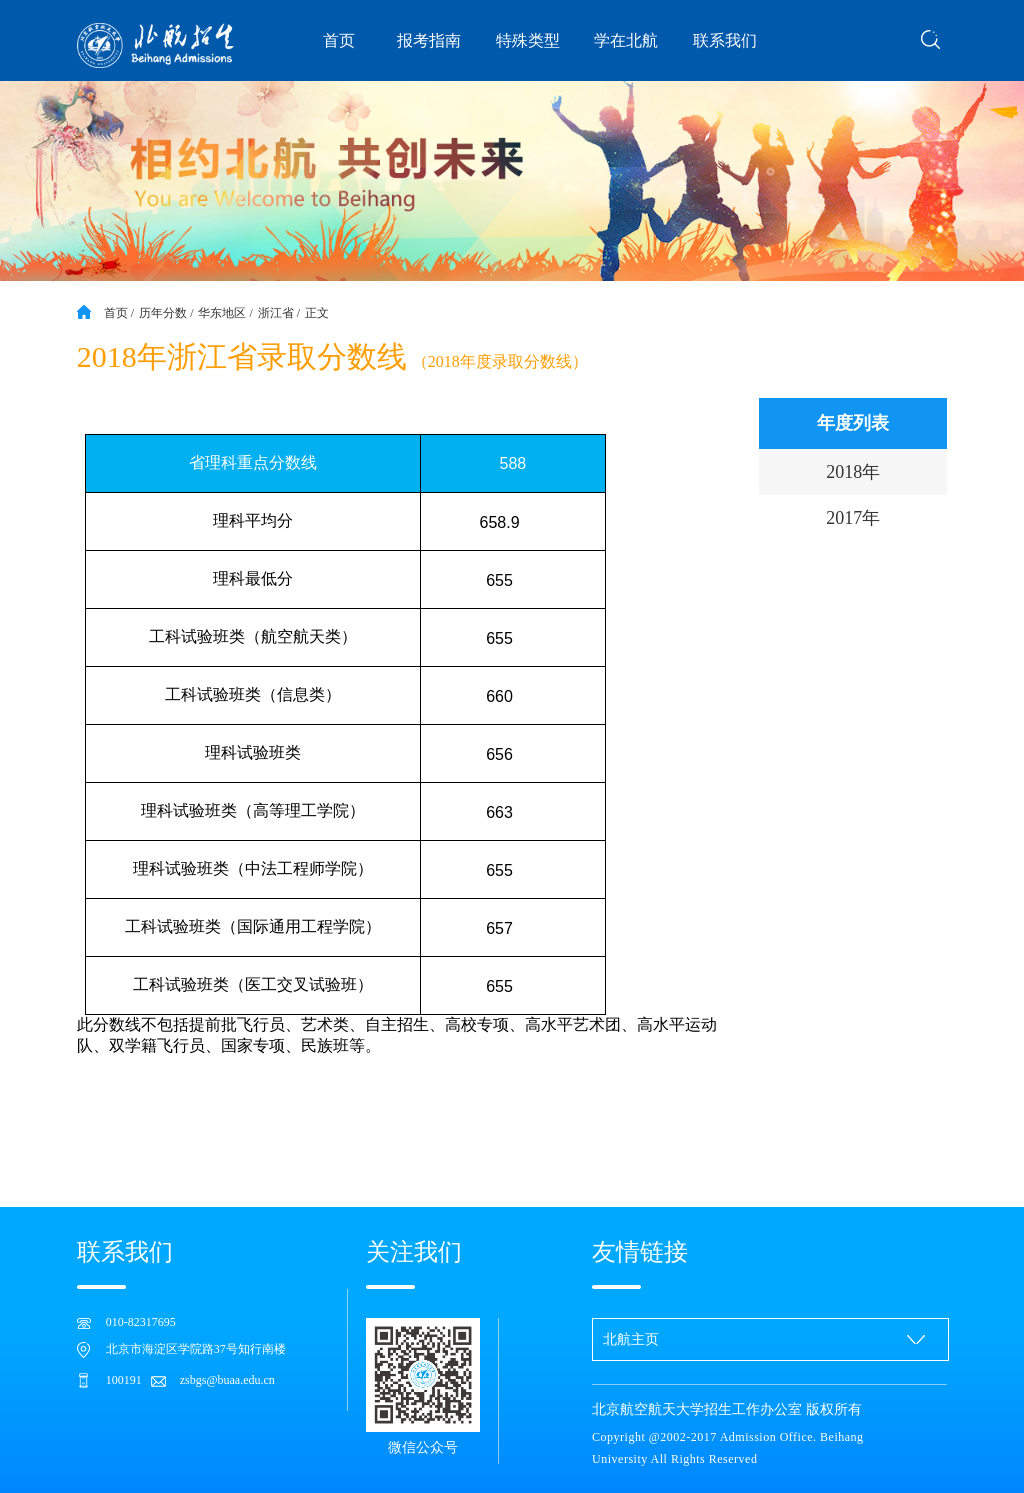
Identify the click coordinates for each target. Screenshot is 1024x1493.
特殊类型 (528, 40)
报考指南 (429, 40)
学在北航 (626, 40)
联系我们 (725, 40)
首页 (339, 40)
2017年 (853, 518)
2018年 (853, 472)
